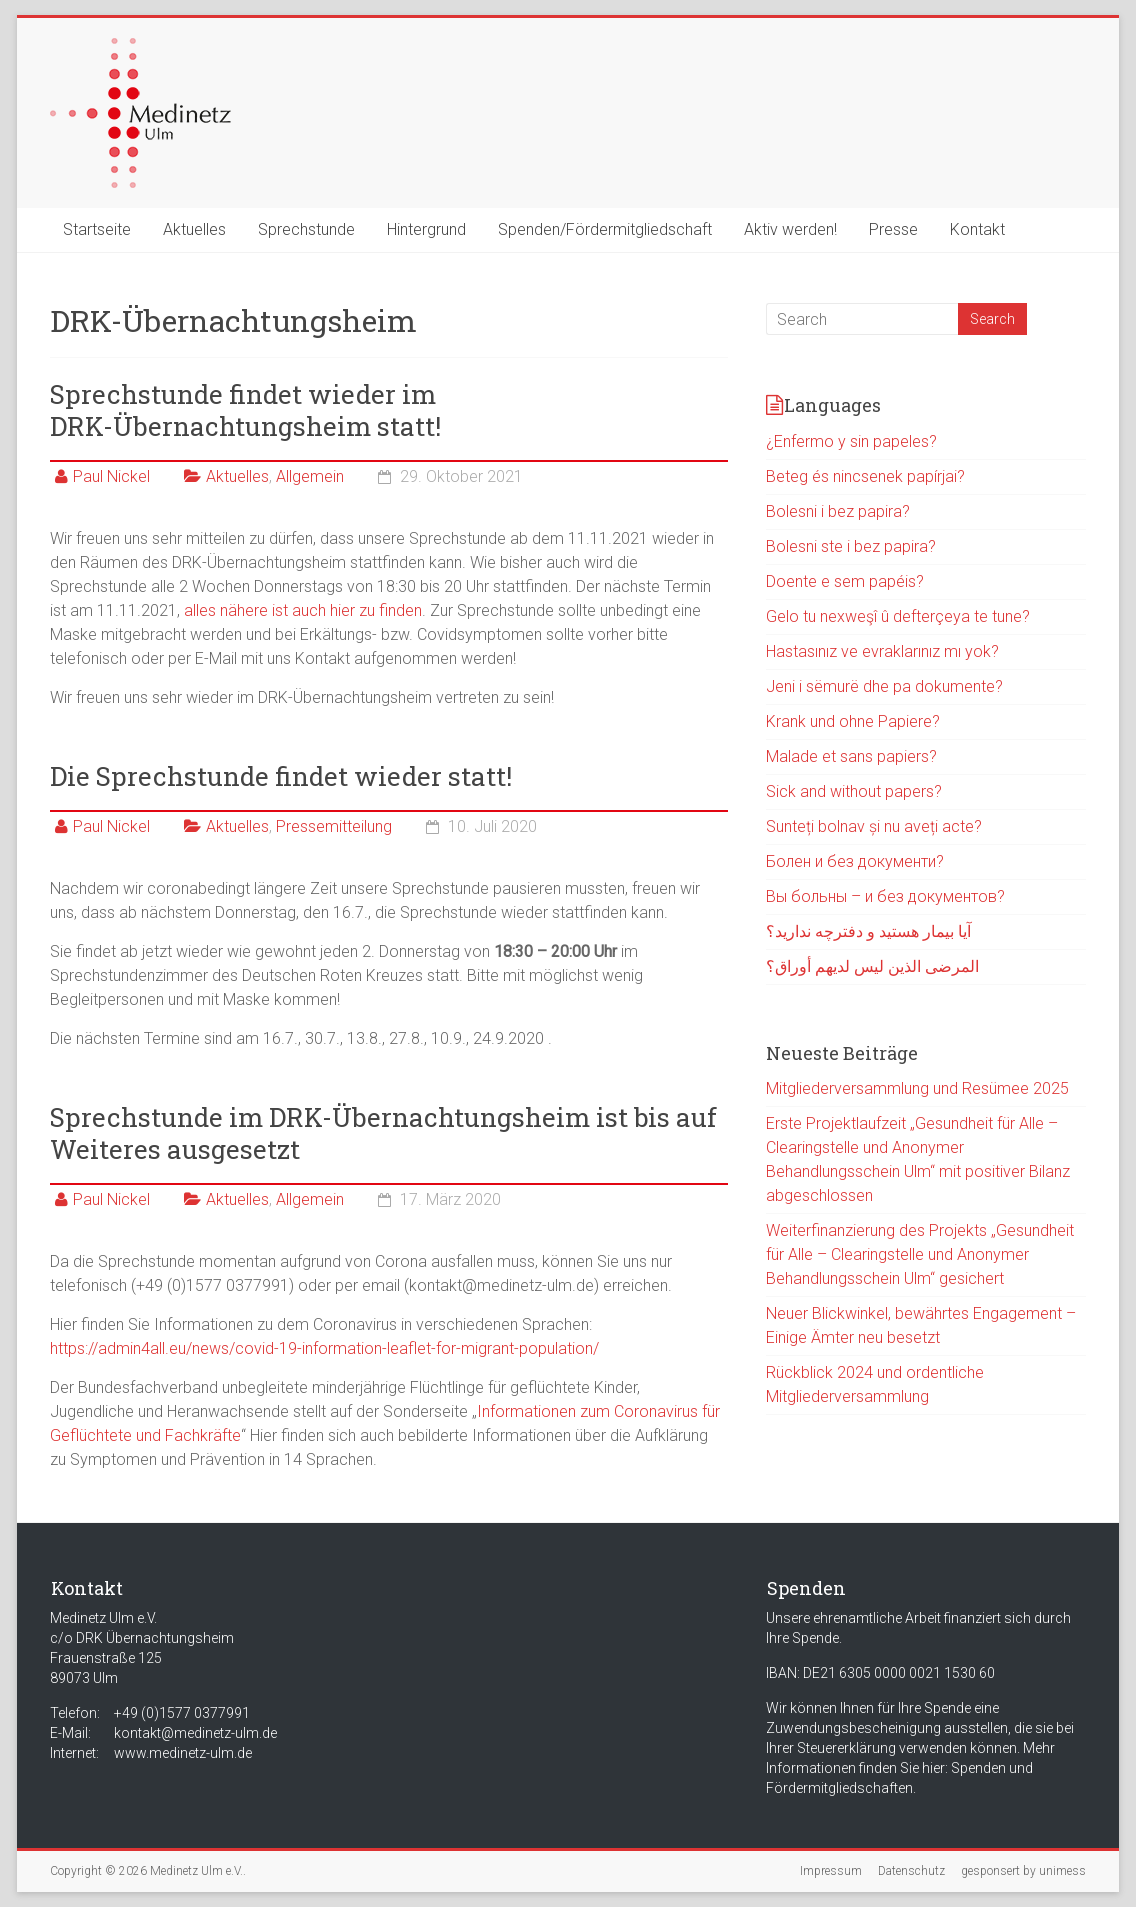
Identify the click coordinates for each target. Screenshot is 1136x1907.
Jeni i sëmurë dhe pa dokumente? (884, 686)
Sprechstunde (306, 229)
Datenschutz (911, 1871)
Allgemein (310, 476)
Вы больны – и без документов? (885, 896)
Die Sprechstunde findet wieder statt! (281, 776)
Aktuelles (194, 229)
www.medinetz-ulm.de (183, 1753)
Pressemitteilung (334, 826)
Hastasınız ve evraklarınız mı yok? (882, 651)
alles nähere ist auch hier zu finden (303, 610)
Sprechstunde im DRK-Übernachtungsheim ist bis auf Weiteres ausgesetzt (383, 1133)
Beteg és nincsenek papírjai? (865, 476)
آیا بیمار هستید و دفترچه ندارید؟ (868, 931)
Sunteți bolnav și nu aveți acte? (874, 826)
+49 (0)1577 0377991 (182, 1713)
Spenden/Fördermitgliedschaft (605, 229)
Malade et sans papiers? (851, 756)
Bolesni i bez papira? (838, 511)
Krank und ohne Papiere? (853, 721)
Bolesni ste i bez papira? (851, 546)
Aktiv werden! (790, 229)
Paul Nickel (111, 476)
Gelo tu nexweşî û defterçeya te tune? (898, 616)
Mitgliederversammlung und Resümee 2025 (917, 1088)
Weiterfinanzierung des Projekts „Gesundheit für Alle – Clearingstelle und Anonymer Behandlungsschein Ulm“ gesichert (920, 1254)
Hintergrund (426, 229)
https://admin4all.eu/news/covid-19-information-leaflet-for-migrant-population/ (324, 1348)
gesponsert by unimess (1023, 1871)
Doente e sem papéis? (845, 581)
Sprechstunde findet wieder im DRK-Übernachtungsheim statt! (245, 410)
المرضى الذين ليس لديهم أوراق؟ (872, 966)
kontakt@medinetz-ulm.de (195, 1733)
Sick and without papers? (854, 791)
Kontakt (977, 229)
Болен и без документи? (855, 861)
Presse (893, 229)
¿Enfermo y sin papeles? (851, 441)
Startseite (97, 229)
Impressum (831, 1871)
